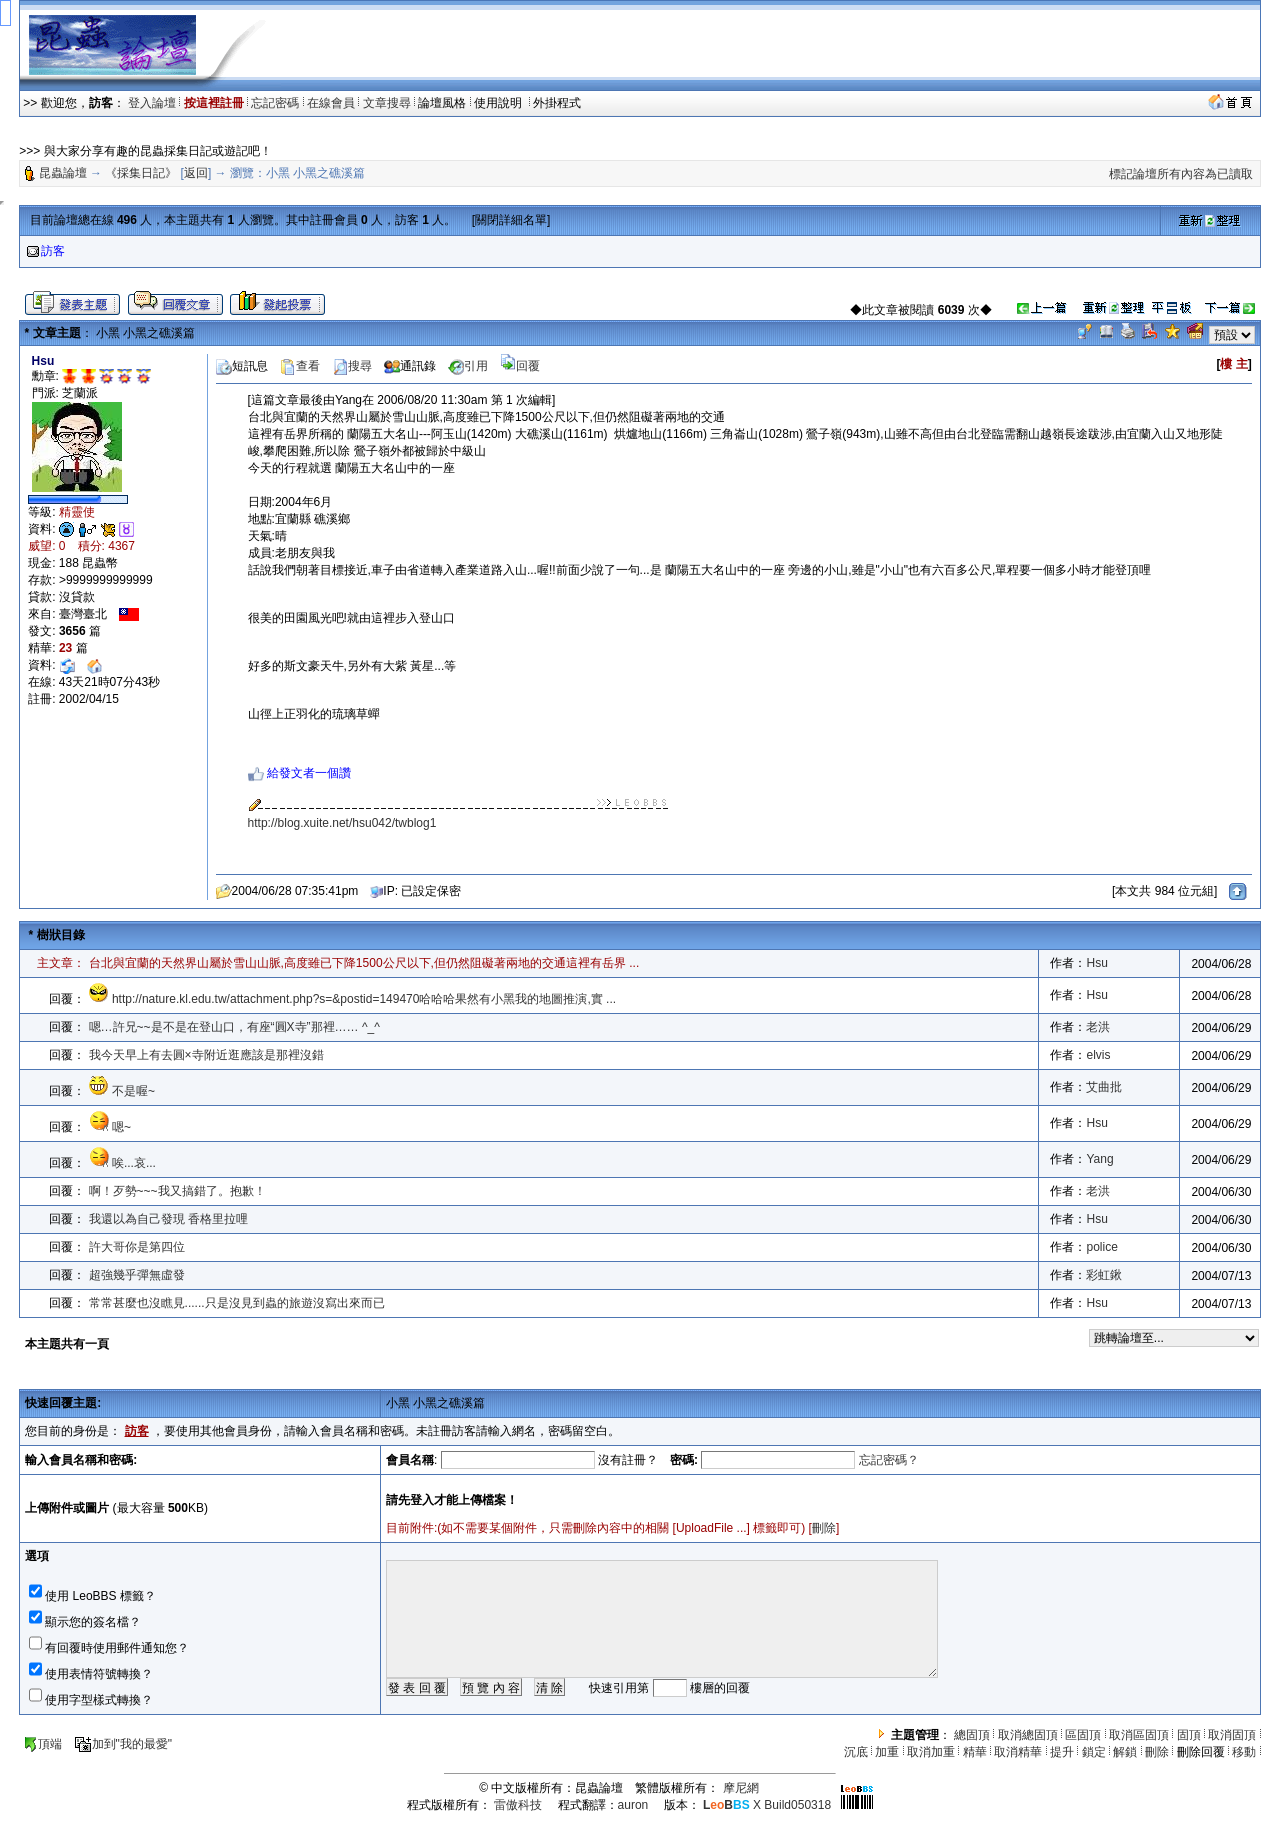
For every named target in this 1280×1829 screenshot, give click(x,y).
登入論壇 (152, 103)
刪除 (824, 1528)
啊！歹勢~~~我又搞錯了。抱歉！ (177, 1191)
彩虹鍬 (1104, 1275)
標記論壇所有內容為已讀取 (1181, 174)
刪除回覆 (1201, 1752)
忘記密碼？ (889, 1460)
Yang (1099, 1159)
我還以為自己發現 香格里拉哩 (168, 1219)
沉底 (856, 1752)
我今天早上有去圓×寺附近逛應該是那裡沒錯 (206, 1055)
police (1101, 1247)
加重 (887, 1752)
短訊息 (242, 366)
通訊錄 (410, 366)
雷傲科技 (518, 1805)
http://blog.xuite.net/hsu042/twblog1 (342, 823)
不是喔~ (133, 1091)
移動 (1244, 1752)
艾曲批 (1104, 1087)
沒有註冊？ (628, 1460)
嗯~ (121, 1127)
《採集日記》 (141, 173)
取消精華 (1018, 1752)
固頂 (1189, 1735)
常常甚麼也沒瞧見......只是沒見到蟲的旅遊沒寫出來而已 (237, 1303)
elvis (1098, 1055)
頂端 (42, 1744)
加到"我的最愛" (123, 1744)
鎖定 (1094, 1752)
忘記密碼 (275, 103)
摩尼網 (741, 1788)
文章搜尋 (387, 103)
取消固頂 (1232, 1735)
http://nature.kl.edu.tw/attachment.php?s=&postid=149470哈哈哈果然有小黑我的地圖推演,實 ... (364, 999)
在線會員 (331, 103)
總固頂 (972, 1735)
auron (633, 1805)
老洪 (1098, 1027)
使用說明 (499, 103)
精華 (975, 1752)
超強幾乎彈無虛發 (137, 1275)
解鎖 (1125, 1752)
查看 (300, 366)
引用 (468, 366)
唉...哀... (134, 1163)
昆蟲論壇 (63, 173)
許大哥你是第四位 (137, 1247)
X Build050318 (767, 1805)
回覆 (520, 366)
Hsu (1096, 963)
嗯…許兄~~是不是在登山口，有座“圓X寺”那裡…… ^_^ (234, 1027)
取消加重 (931, 1752)
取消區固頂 (1139, 1735)
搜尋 (352, 366)
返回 (196, 173)
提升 (1062, 1752)
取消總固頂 (1028, 1735)
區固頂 (1083, 1735)
